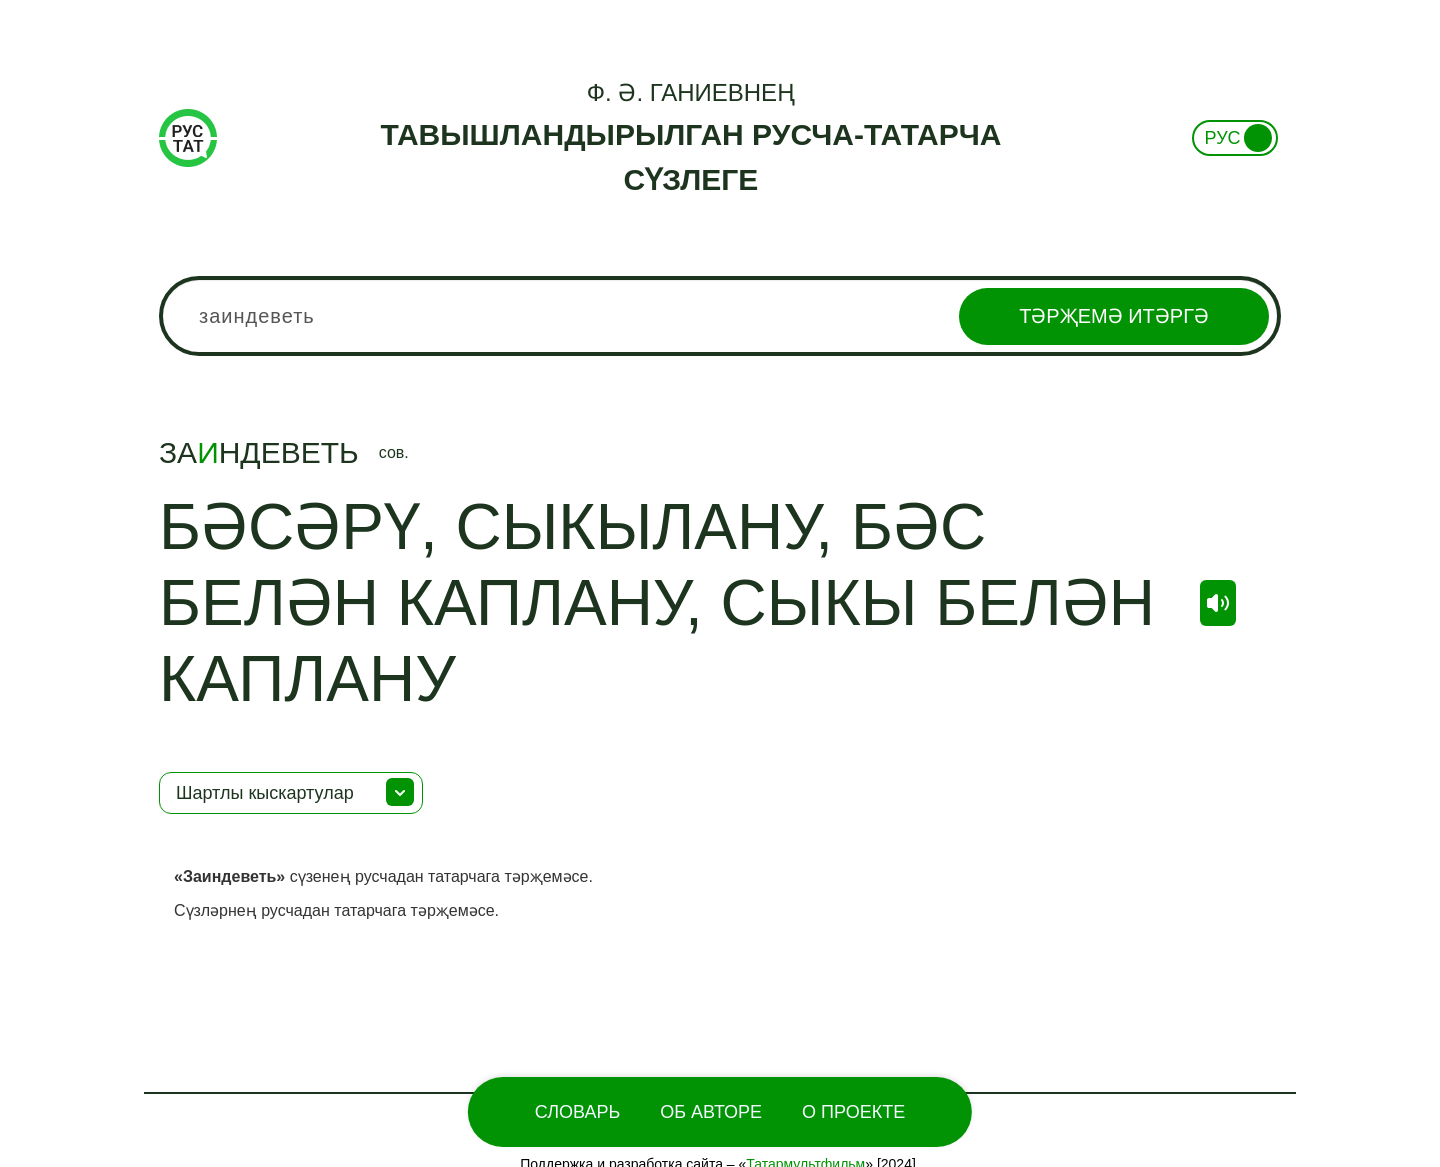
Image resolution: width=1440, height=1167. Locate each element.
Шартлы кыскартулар (265, 793)
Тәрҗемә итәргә (1114, 316)
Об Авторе (711, 1112)
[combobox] (720, 316)
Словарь (577, 1112)
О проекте (853, 1112)
